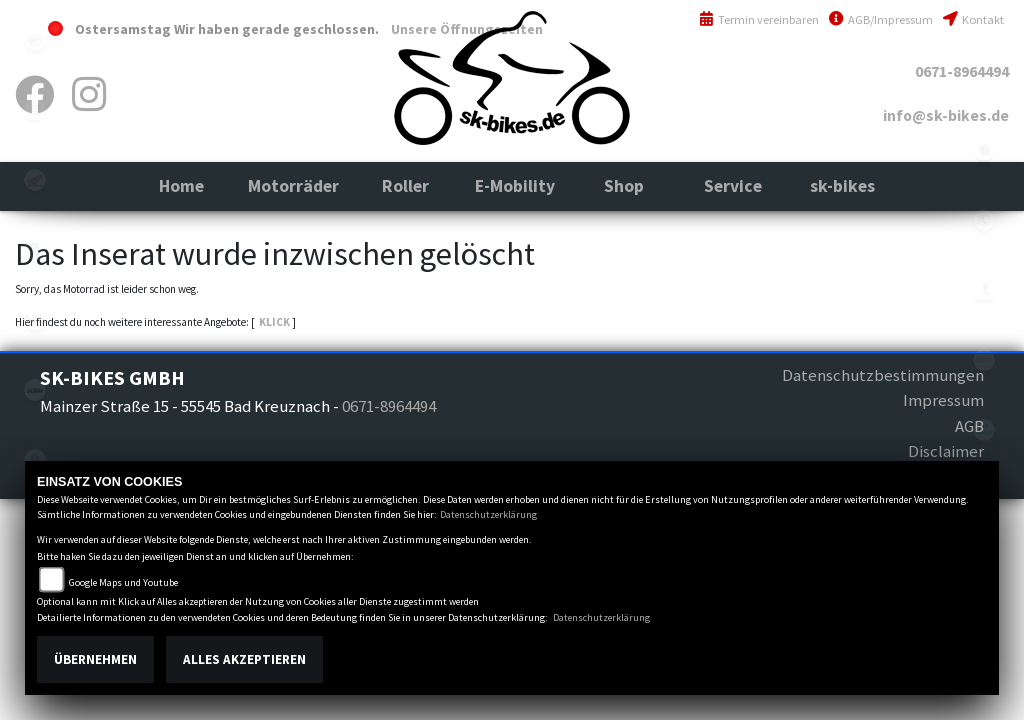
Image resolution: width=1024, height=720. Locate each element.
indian (35, 320)
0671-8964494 (962, 71)
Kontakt (973, 19)
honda (35, 180)
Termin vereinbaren (759, 19)
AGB (969, 426)
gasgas (35, 110)
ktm (35, 390)
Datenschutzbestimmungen (883, 375)
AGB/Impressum (881, 19)
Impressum (943, 400)
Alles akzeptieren (244, 659)
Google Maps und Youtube (123, 582)
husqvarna (35, 250)
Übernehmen (95, 659)
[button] (293, 186)
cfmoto (35, 40)
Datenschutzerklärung (488, 514)
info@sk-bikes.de (946, 115)
